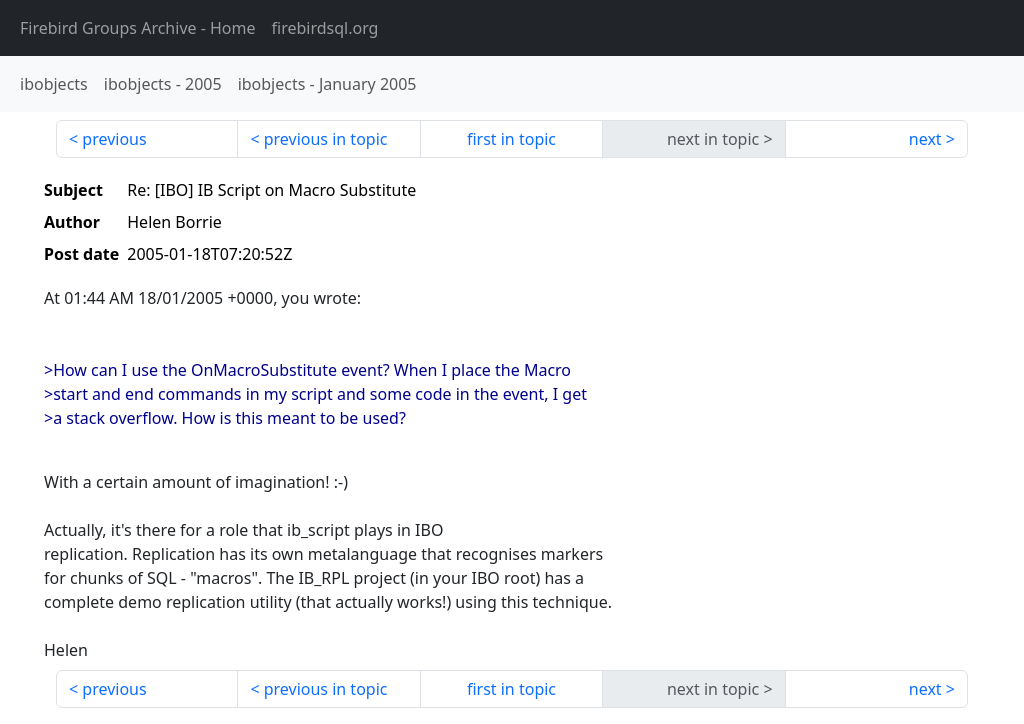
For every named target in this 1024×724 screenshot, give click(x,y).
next (925, 139)
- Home (138, 28)
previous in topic (326, 139)
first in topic (511, 139)
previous (114, 139)
